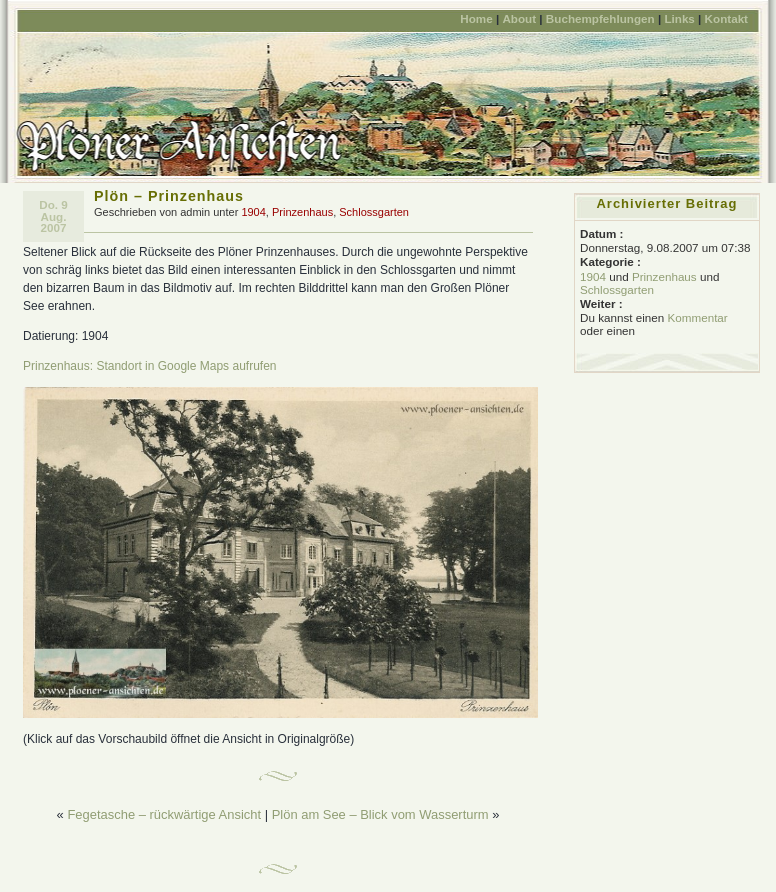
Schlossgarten (374, 212)
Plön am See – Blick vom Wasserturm (380, 814)
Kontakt (726, 18)
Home (476, 18)
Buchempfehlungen (600, 18)
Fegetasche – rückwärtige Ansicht (164, 814)
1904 (253, 212)
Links (679, 18)
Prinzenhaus (302, 212)
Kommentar (697, 317)
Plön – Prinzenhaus (169, 196)
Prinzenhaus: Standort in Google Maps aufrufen (150, 366)
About (519, 18)
